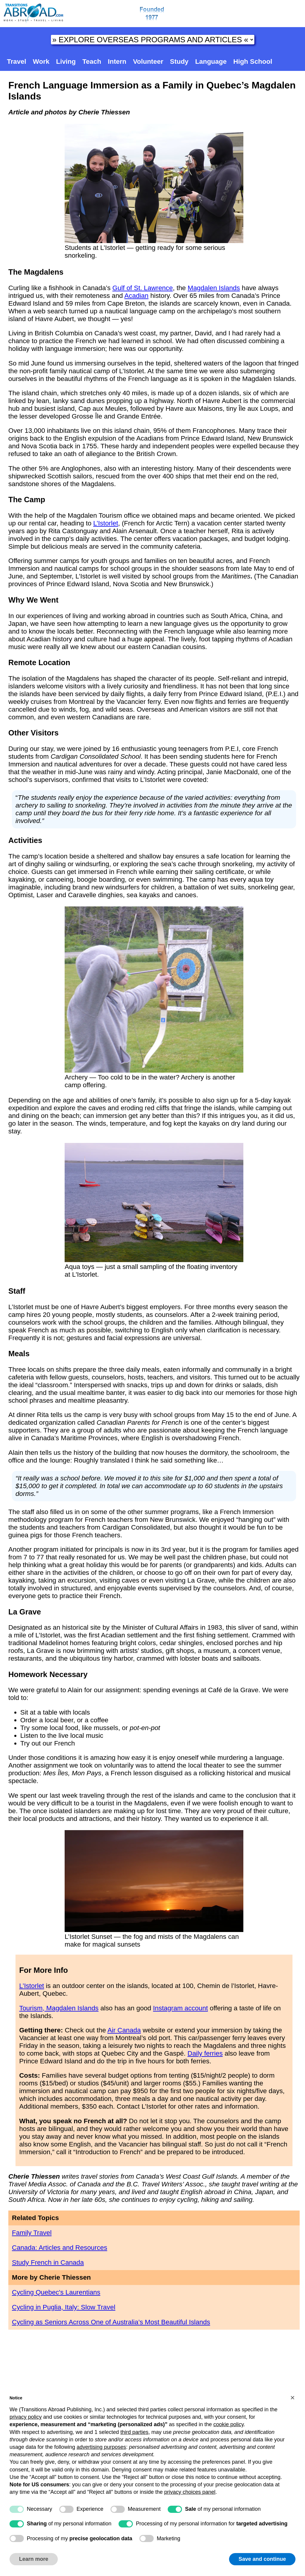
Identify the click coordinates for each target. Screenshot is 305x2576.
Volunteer (148, 61)
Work (41, 61)
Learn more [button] (33, 2559)
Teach (92, 61)
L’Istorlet (105, 523)
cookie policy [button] (228, 2424)
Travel (16, 61)
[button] (292, 2397)
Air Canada (124, 2030)
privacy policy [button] (26, 2417)
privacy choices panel (189, 2492)
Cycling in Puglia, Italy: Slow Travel (63, 2307)
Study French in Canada (48, 2262)
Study (179, 61)
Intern (117, 61)
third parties (134, 2432)
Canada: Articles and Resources (59, 2247)
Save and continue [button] (262, 2559)
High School (252, 61)
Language (211, 61)
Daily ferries (205, 2053)
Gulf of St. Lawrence (142, 288)
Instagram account (180, 2008)
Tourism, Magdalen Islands (58, 2008)
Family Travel (32, 2232)
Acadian (137, 295)
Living (66, 61)
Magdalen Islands (214, 288)
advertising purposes (101, 2447)
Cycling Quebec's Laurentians (56, 2292)
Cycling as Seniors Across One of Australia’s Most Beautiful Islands (111, 2322)
